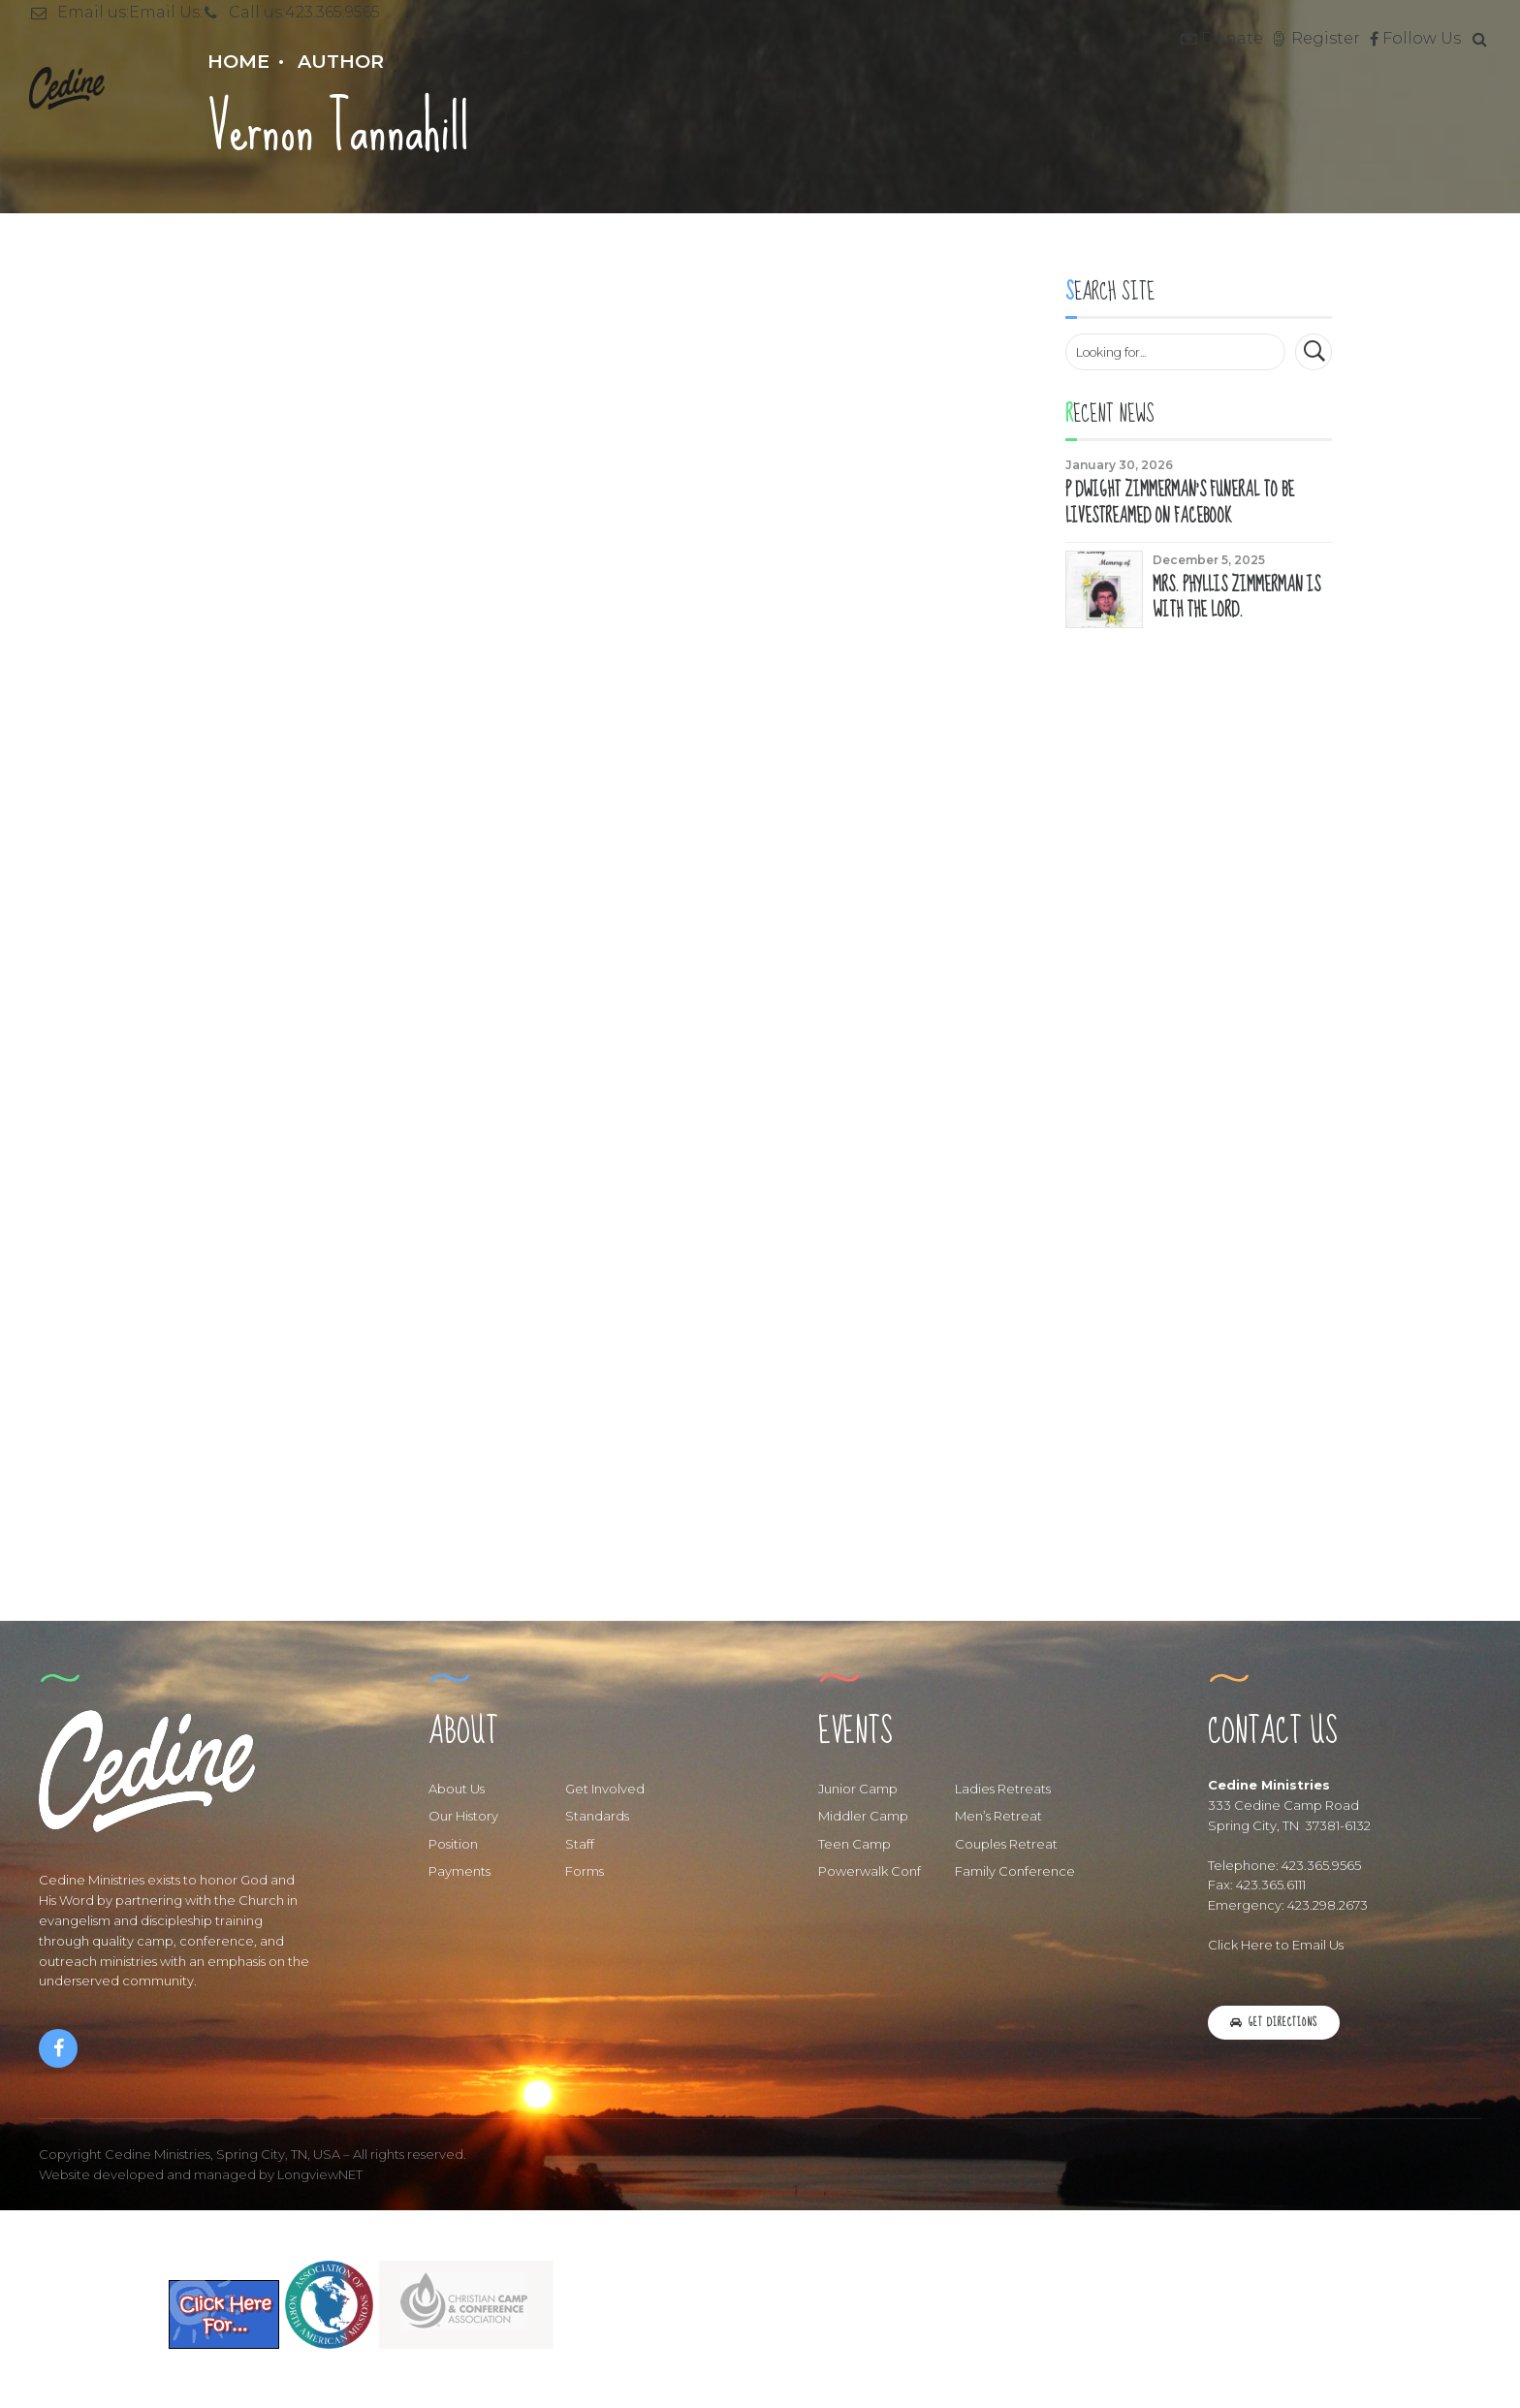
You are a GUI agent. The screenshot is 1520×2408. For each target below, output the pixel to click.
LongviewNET (320, 2177)
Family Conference (1015, 1875)
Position (453, 1846)
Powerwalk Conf (869, 1875)
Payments (459, 1875)
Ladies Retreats (1003, 1791)
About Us (456, 1791)
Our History (463, 1818)
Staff (579, 1846)
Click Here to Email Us (1276, 1947)
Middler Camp (863, 1818)
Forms (584, 1875)
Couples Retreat (1006, 1846)
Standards (597, 1818)
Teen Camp (854, 1846)
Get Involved (605, 1791)
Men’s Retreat (998, 1818)
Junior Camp (858, 1791)
